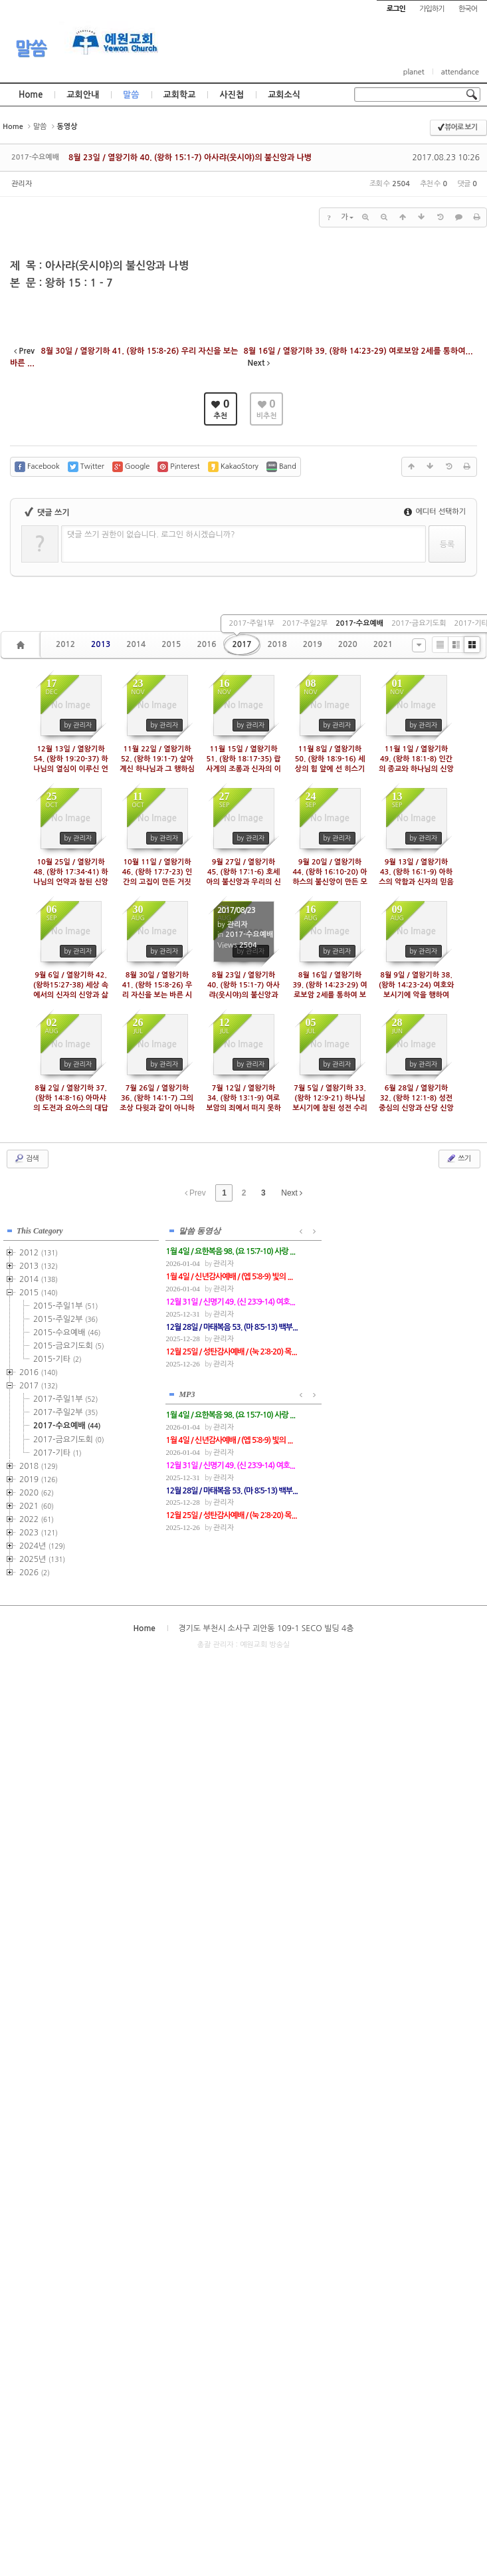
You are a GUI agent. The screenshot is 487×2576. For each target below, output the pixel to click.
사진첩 (231, 94)
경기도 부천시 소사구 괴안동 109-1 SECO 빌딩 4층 (265, 1627)
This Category (40, 1230)
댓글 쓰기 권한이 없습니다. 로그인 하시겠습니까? (151, 535)
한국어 (467, 9)
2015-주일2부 (65, 1319)
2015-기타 (57, 1358)
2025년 (42, 1559)
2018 (277, 644)
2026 (34, 1572)
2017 (241, 644)
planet (414, 72)
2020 (347, 644)
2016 (206, 644)
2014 (136, 644)
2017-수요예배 (359, 623)
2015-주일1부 (65, 1305)
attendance (460, 72)
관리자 (21, 184)
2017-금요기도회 (418, 623)
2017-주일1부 (251, 623)
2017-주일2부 (305, 623)
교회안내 (82, 94)
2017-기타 (57, 1452)
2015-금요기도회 (68, 1345)
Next (291, 1193)
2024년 (42, 1545)
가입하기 (431, 9)
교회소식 (284, 94)
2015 (171, 644)
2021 (383, 644)
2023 (38, 1532)
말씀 (31, 48)
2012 (65, 644)
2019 (312, 644)
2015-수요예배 (66, 1332)
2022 (36, 1519)
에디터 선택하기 (435, 511)
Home (31, 94)
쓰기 (458, 1158)
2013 (100, 644)
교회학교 (179, 94)
